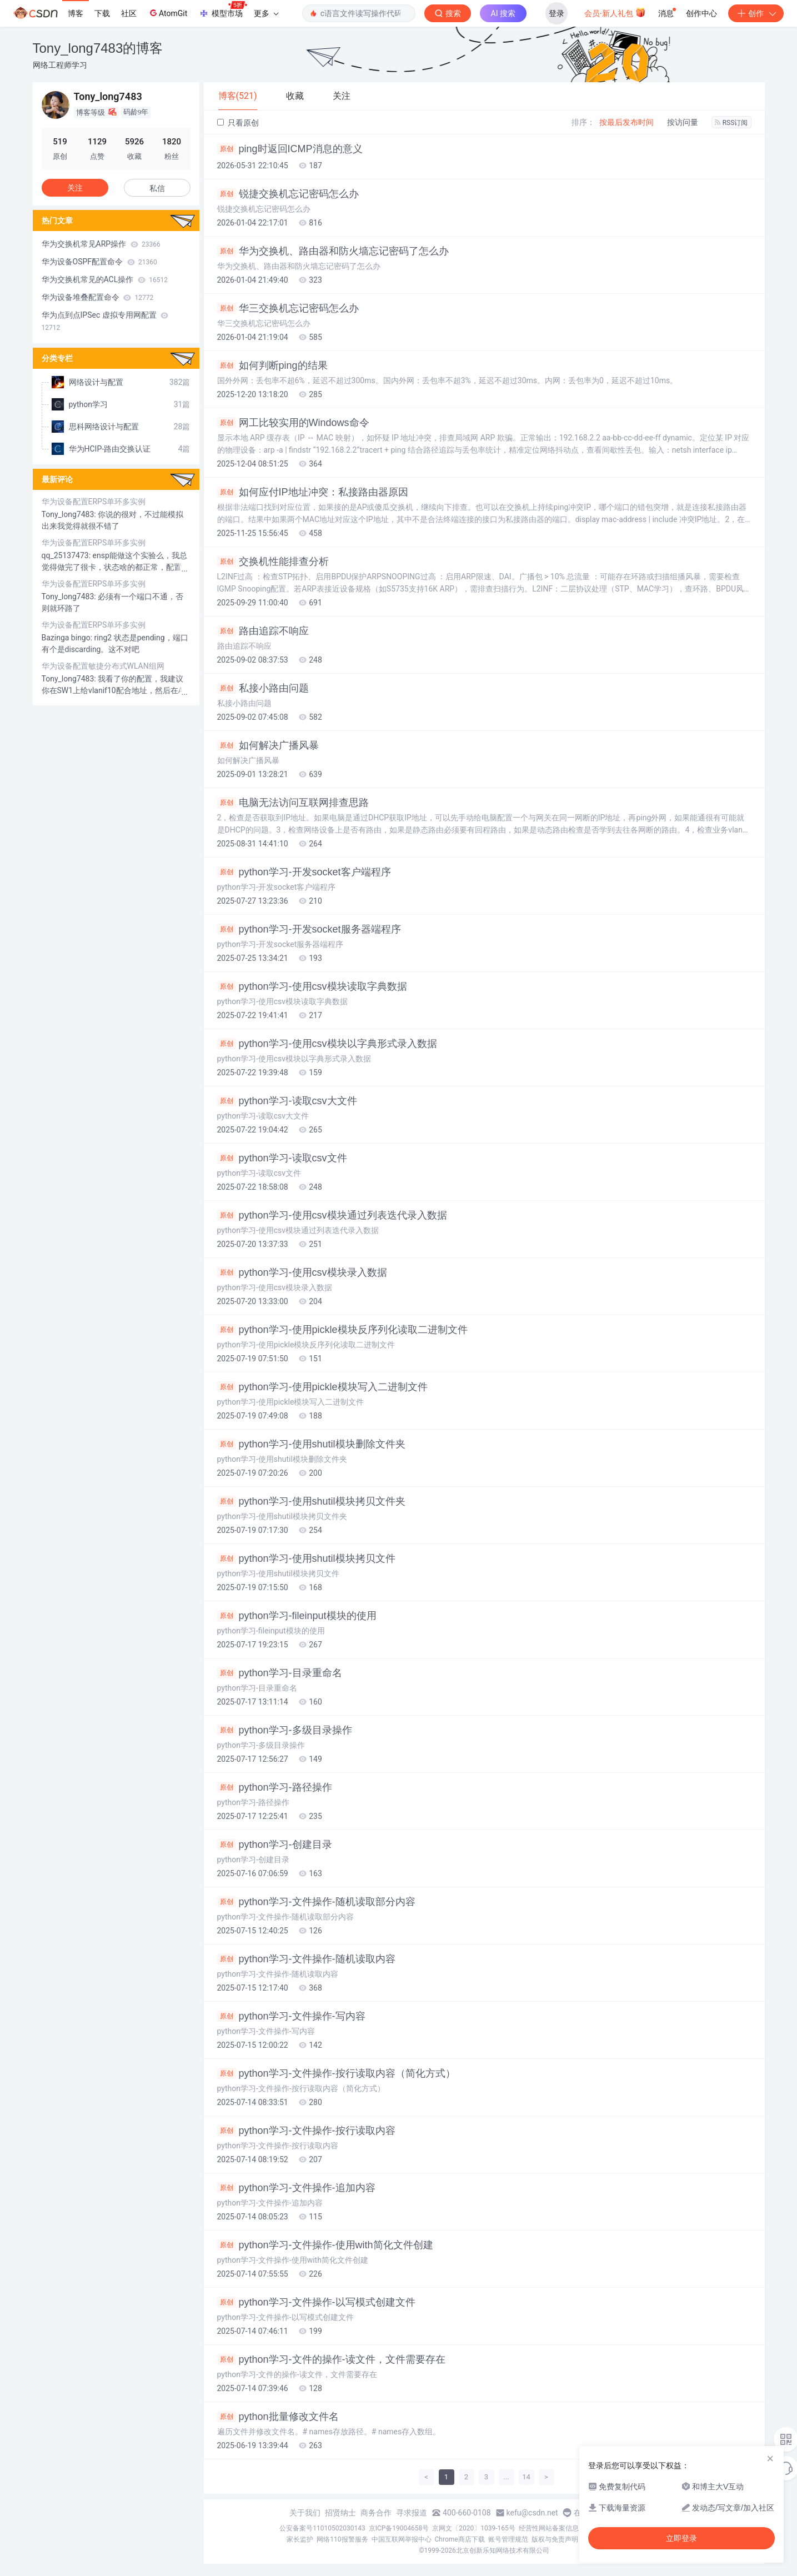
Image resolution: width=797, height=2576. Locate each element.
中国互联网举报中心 (402, 2539)
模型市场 (222, 10)
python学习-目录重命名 (279, 1672)
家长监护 (300, 2539)
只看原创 (238, 122)
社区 (129, 13)
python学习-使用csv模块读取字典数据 (312, 986)
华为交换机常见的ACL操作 (105, 279)
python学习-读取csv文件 (282, 1158)
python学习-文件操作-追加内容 (296, 2187)
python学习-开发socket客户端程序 (304, 872)
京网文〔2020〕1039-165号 (473, 2528)
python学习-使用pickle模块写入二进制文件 (322, 1386)
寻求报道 (411, 2512)
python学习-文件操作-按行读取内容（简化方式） (336, 2073)
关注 (75, 187)
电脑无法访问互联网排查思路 (293, 802)
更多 (266, 13)
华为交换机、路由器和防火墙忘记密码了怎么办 (333, 251)
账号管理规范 (508, 2539)
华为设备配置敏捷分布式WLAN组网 (103, 665)
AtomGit (167, 12)
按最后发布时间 (626, 122)
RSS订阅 (731, 123)
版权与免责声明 (555, 2539)
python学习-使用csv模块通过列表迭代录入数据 (332, 1215)
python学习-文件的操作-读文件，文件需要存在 (331, 2359)
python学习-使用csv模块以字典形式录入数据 (327, 1043)
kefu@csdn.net (532, 2512)
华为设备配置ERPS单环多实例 (94, 501)
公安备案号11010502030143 (322, 2528)
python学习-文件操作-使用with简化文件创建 (325, 2245)
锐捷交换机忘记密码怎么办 (288, 193)
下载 (102, 13)
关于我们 (304, 2512)
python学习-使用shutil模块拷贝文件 (306, 1558)
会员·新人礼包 (615, 12)
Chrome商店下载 (460, 2539)
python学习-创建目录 (274, 1844)
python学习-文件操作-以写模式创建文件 (316, 2302)
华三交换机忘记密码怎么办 (288, 308)
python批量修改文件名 (278, 2416)
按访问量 (682, 122)
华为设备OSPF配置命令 (99, 261)
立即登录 (681, 2538)
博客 (75, 13)
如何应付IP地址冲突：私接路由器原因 (312, 492)
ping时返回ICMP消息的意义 (290, 148)
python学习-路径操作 (274, 1787)
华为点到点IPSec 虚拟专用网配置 (105, 321)
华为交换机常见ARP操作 (101, 243)
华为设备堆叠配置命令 (98, 297)
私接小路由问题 (263, 688)
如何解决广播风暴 (268, 745)
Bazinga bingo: (68, 637)
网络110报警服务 (342, 2539)
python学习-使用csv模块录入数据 (302, 1272)
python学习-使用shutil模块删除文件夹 (311, 1444)
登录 (556, 13)
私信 (157, 188)
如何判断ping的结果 (272, 365)
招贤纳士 (340, 2512)
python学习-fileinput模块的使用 (297, 1615)
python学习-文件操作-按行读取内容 (306, 2130)
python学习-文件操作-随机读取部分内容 (316, 1901)
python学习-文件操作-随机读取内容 (306, 1958)
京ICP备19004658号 (399, 2528)
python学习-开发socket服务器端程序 (309, 929)
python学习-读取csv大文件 (287, 1100)
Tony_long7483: (70, 514)
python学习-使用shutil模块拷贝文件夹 (311, 1501)
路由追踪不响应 (263, 631)
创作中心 (701, 13)
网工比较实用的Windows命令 (293, 422)
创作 (756, 13)
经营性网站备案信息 (549, 2528)
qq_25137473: (67, 555)
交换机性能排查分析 (273, 561)
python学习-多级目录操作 (284, 1730)
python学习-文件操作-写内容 (291, 2016)
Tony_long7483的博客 (98, 48)
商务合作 (376, 2512)
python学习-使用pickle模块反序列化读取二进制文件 (342, 1329)
